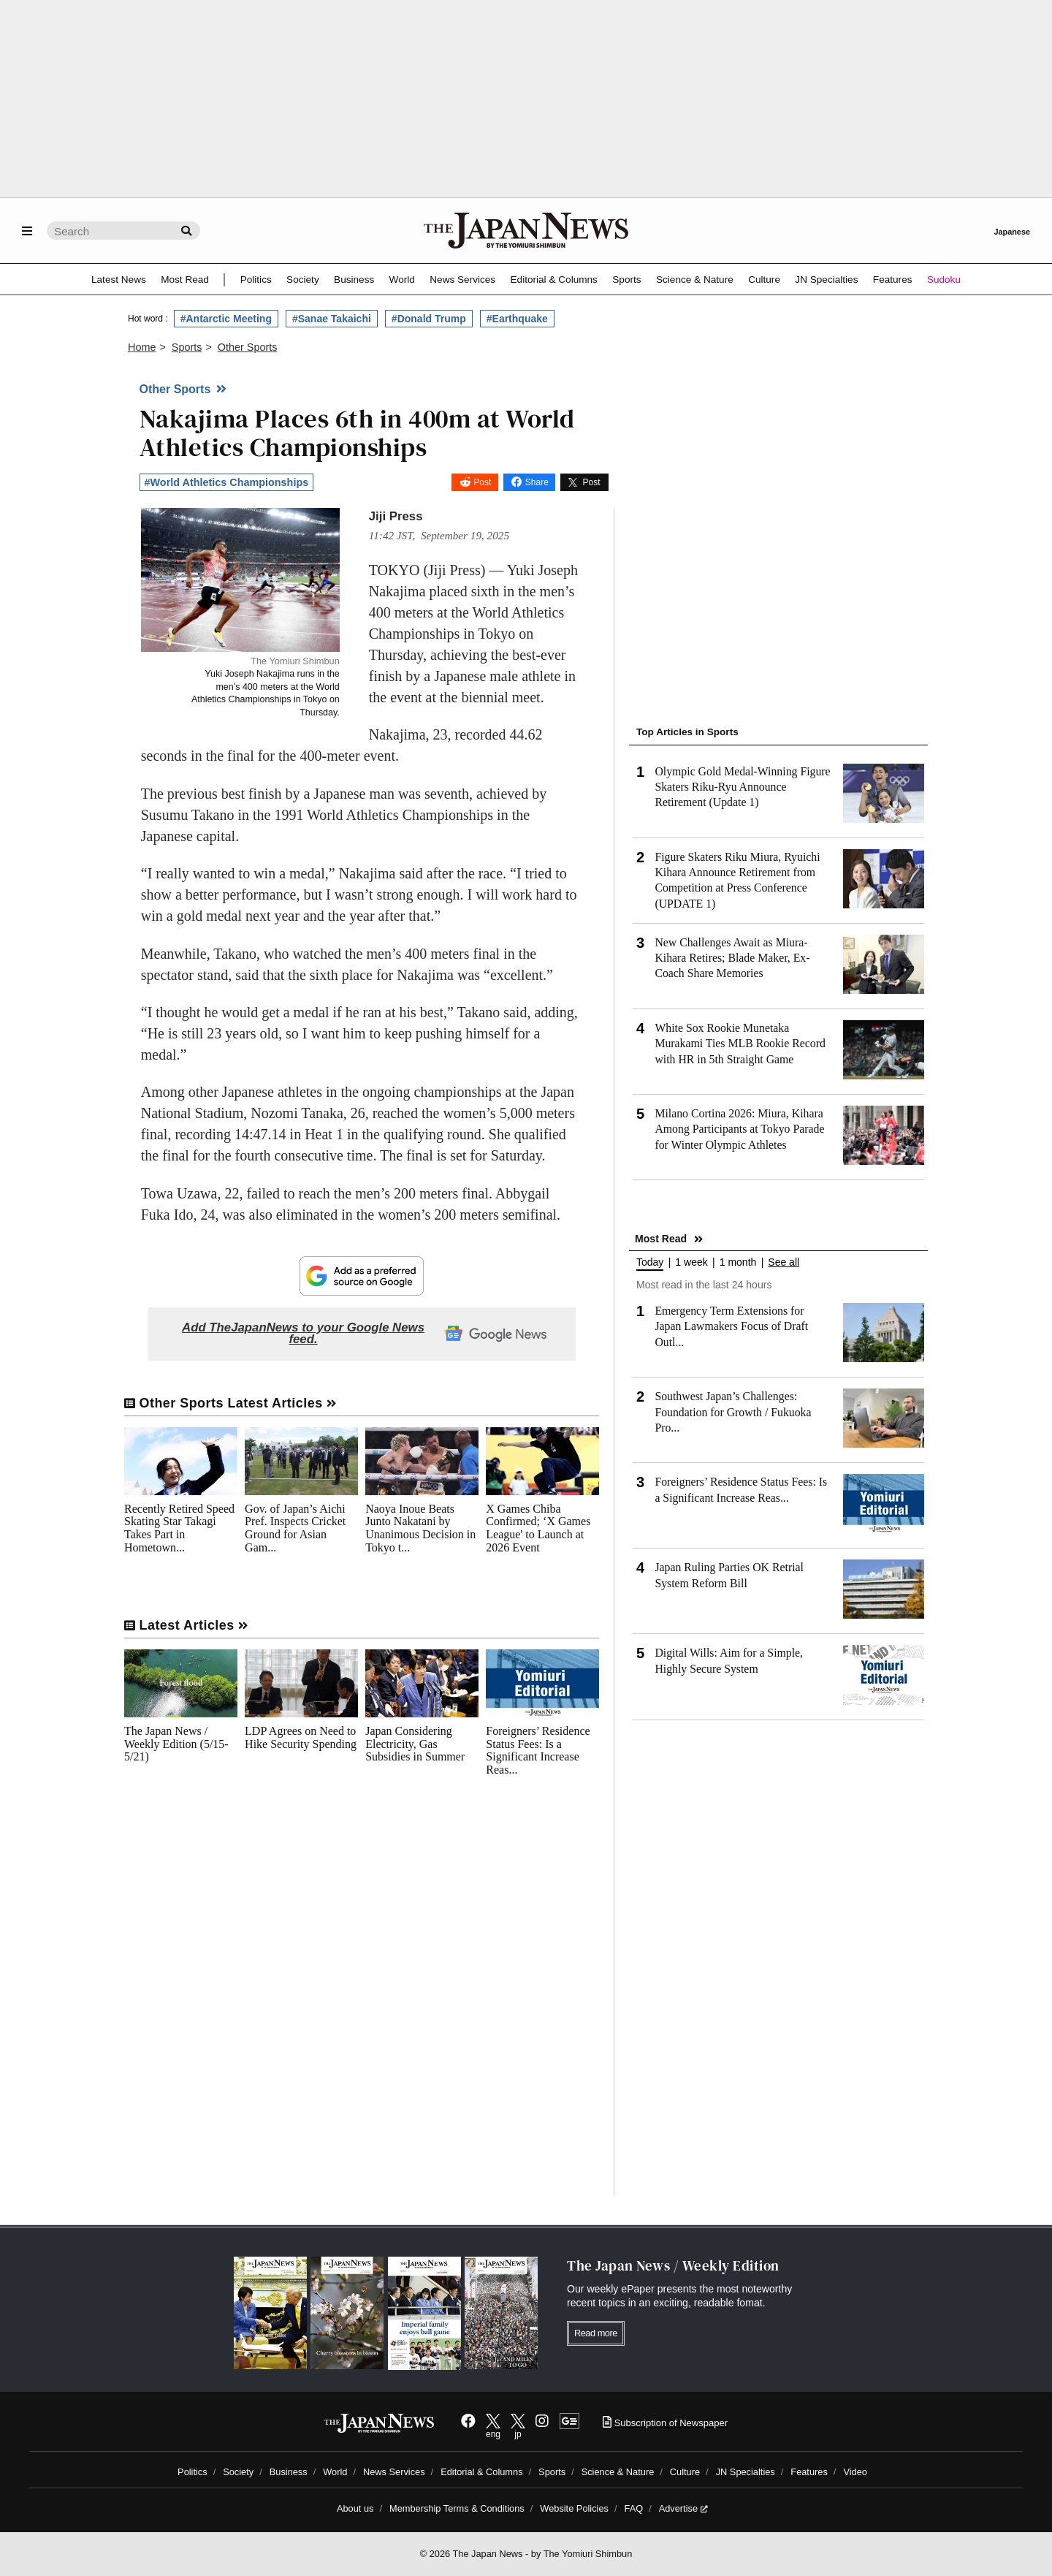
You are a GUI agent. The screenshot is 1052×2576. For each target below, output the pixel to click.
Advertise (683, 2508)
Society (302, 279)
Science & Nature (694, 279)
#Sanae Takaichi (331, 318)
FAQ (634, 2508)
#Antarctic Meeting (226, 318)
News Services (462, 279)
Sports (626, 279)
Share (537, 482)
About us (355, 2508)
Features (892, 279)
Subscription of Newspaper (665, 2422)
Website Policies (574, 2508)
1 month (738, 1262)
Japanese (1012, 231)
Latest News (118, 279)
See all (783, 1262)
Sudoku (944, 279)
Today (649, 1262)
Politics (256, 279)
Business (354, 279)
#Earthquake (517, 318)
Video (855, 2471)
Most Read (185, 279)
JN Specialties (826, 279)
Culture (764, 279)
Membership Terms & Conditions (457, 2508)
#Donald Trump (429, 318)
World (402, 279)
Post (482, 482)
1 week (691, 1262)
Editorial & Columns (554, 279)
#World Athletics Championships (227, 482)
